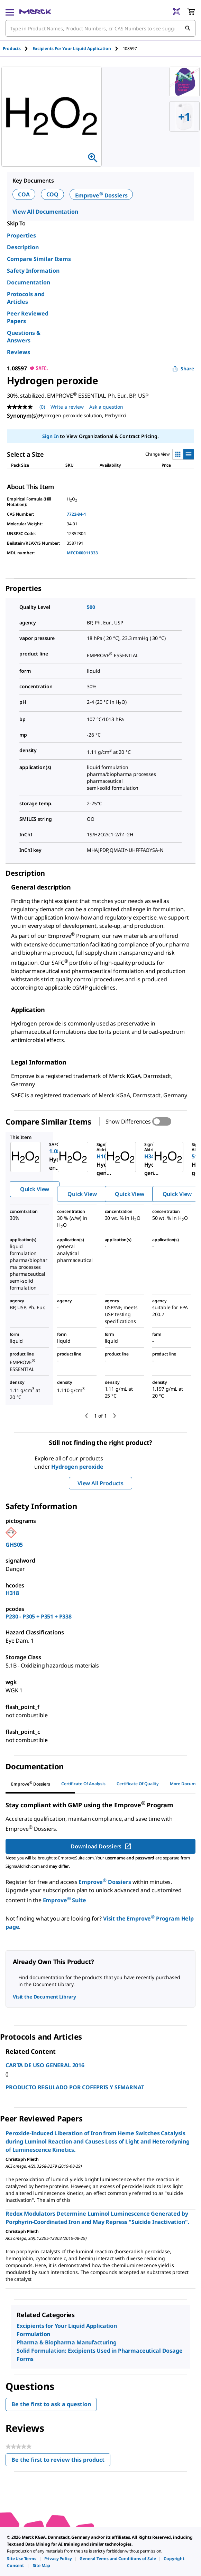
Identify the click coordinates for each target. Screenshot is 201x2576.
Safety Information (33, 270)
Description (23, 247)
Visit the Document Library (44, 1996)
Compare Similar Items (39, 259)
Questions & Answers (23, 336)
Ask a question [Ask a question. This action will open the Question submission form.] (106, 407)
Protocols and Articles (26, 297)
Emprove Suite (64, 1900)
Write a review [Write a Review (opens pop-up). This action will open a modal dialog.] (67, 407)
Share (183, 368)
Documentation (28, 282)
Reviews (18, 352)
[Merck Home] (35, 12)
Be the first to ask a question (51, 2404)
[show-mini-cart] (190, 11)
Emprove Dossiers (101, 195)
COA (24, 194)
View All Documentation (45, 211)
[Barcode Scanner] (177, 12)
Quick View (34, 1189)
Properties (21, 235)
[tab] (18, 48)
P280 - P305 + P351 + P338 (39, 1616)
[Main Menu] (10, 12)
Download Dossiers (101, 1846)
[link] (21, 2559)
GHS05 (14, 1544)
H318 (12, 1593)
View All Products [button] (100, 1483)
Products (12, 48)
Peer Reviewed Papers (27, 317)
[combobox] (100, 28)
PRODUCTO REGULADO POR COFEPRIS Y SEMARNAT (75, 2087)
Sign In (50, 436)
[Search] (187, 28)
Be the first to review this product (60, 2461)
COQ (52, 194)
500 (91, 607)
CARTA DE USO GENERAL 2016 (45, 2065)
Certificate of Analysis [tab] (83, 1784)
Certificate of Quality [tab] (138, 1784)
